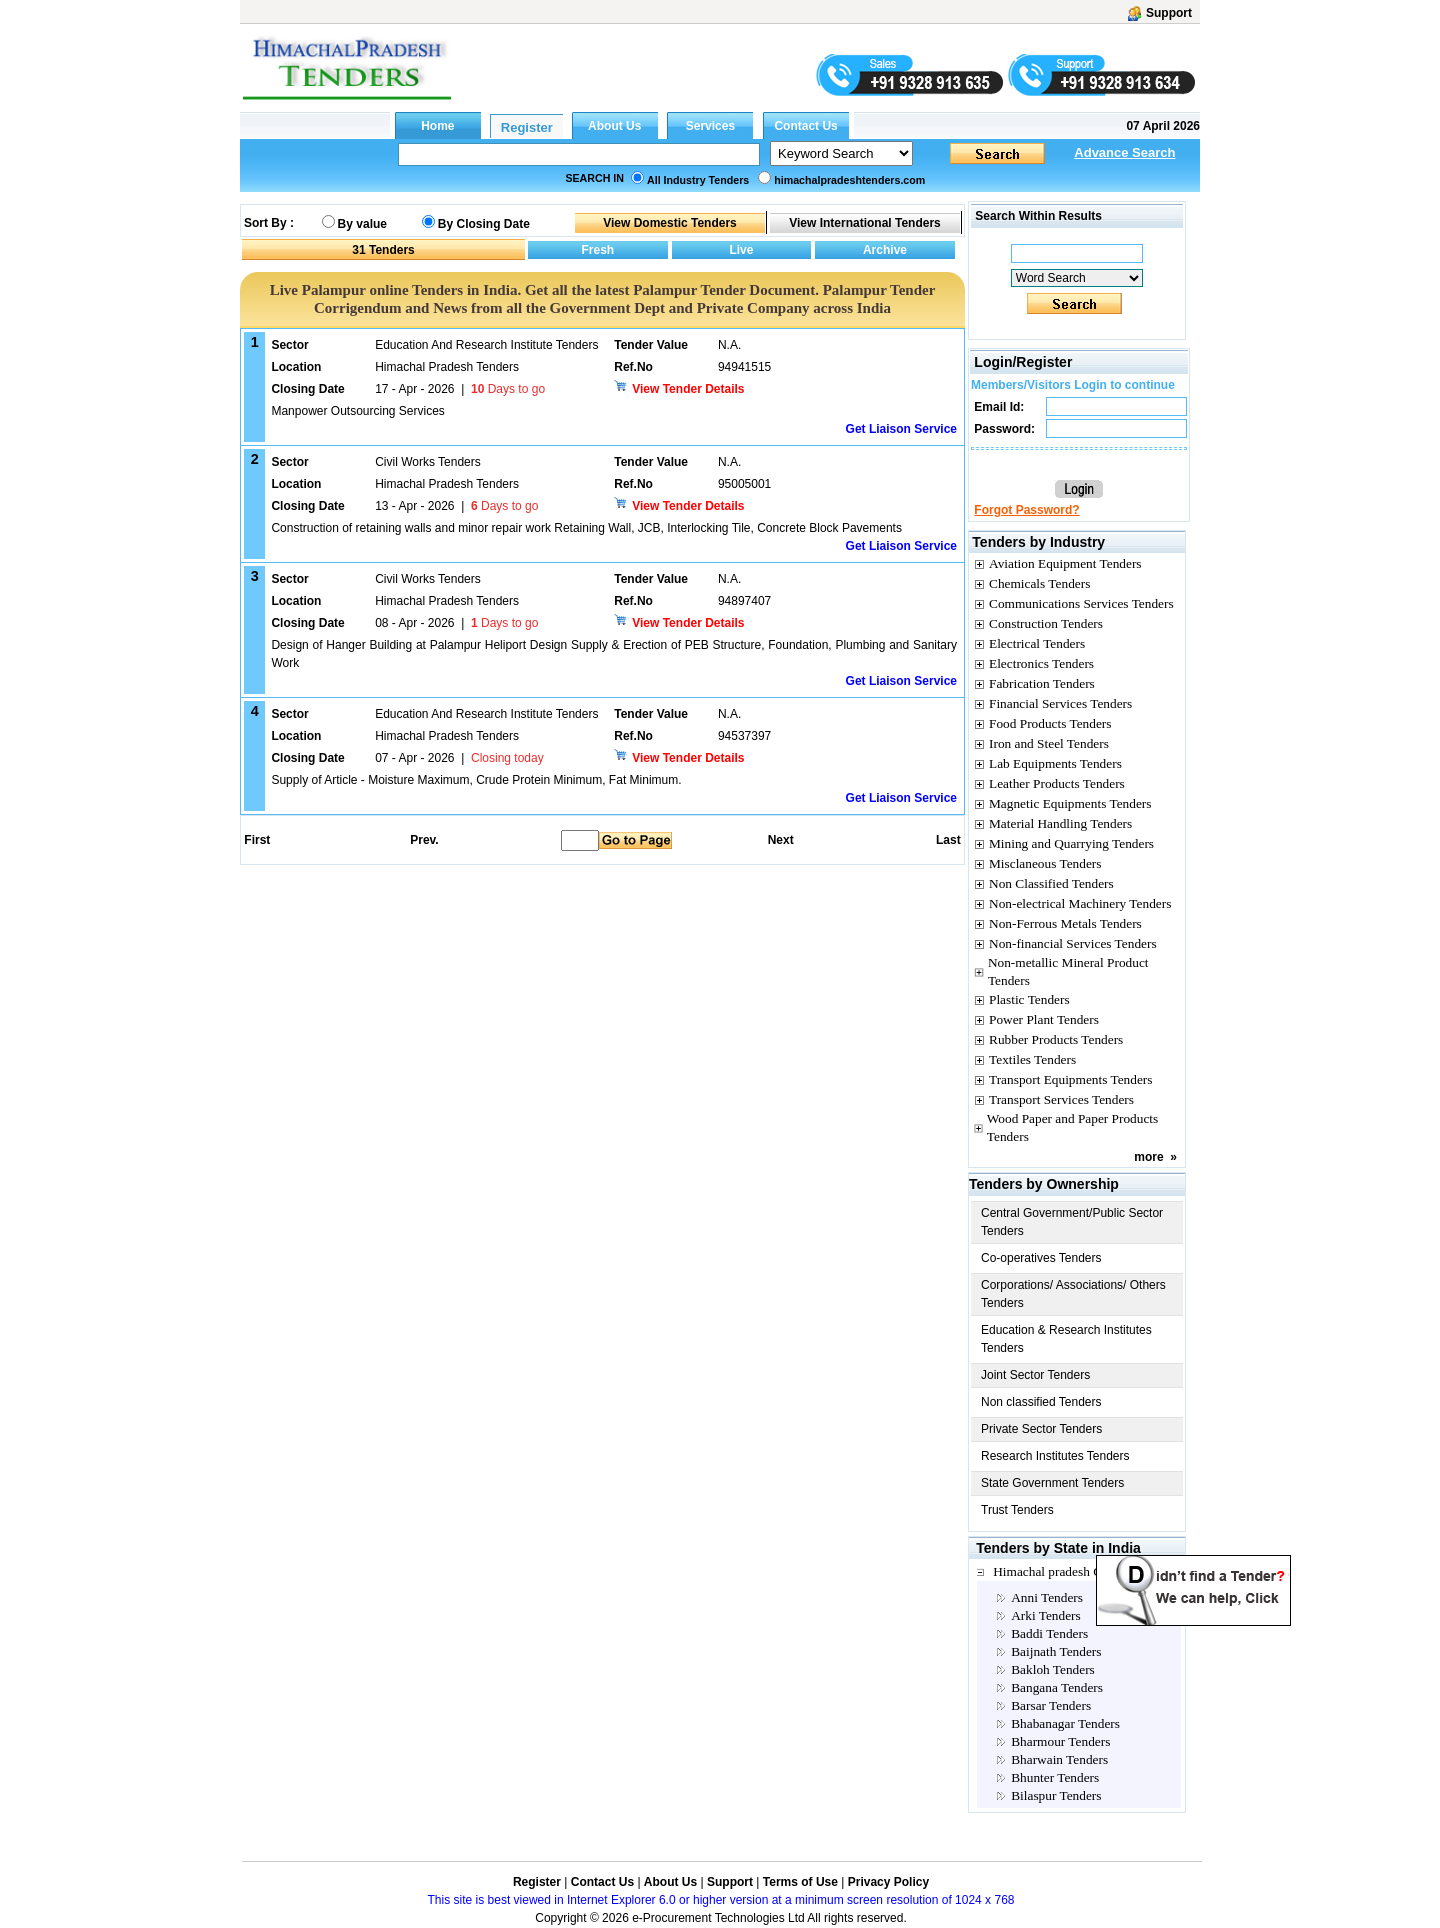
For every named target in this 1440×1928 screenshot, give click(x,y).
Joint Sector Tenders (1035, 1375)
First (256, 840)
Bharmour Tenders (1060, 1741)
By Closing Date (484, 224)
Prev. (424, 840)
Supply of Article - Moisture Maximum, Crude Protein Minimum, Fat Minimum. (476, 780)
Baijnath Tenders (1056, 1651)
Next (781, 840)
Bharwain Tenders (1059, 1759)
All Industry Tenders (698, 180)
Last (948, 840)
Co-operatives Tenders (1041, 1258)
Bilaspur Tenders (1056, 1795)
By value (362, 224)
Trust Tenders (1017, 1510)
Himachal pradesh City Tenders (1077, 1571)
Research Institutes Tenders (1055, 1456)
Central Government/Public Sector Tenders (1072, 1222)
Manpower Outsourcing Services (357, 411)
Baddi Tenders (1049, 1633)
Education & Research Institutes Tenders (1066, 1339)
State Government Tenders (1052, 1483)
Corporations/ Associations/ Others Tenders (1073, 1294)
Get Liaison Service (901, 429)
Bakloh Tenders (1053, 1669)
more (1148, 1157)
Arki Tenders (1046, 1615)
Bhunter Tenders (1055, 1777)
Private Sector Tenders (1041, 1429)
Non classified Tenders (1041, 1402)
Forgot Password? (1026, 510)
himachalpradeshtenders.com (849, 180)
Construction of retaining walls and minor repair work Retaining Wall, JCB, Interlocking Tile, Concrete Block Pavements (586, 528)
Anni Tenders (1047, 1597)
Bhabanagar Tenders (1065, 1723)
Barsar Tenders (1051, 1705)
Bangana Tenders (1057, 1687)
